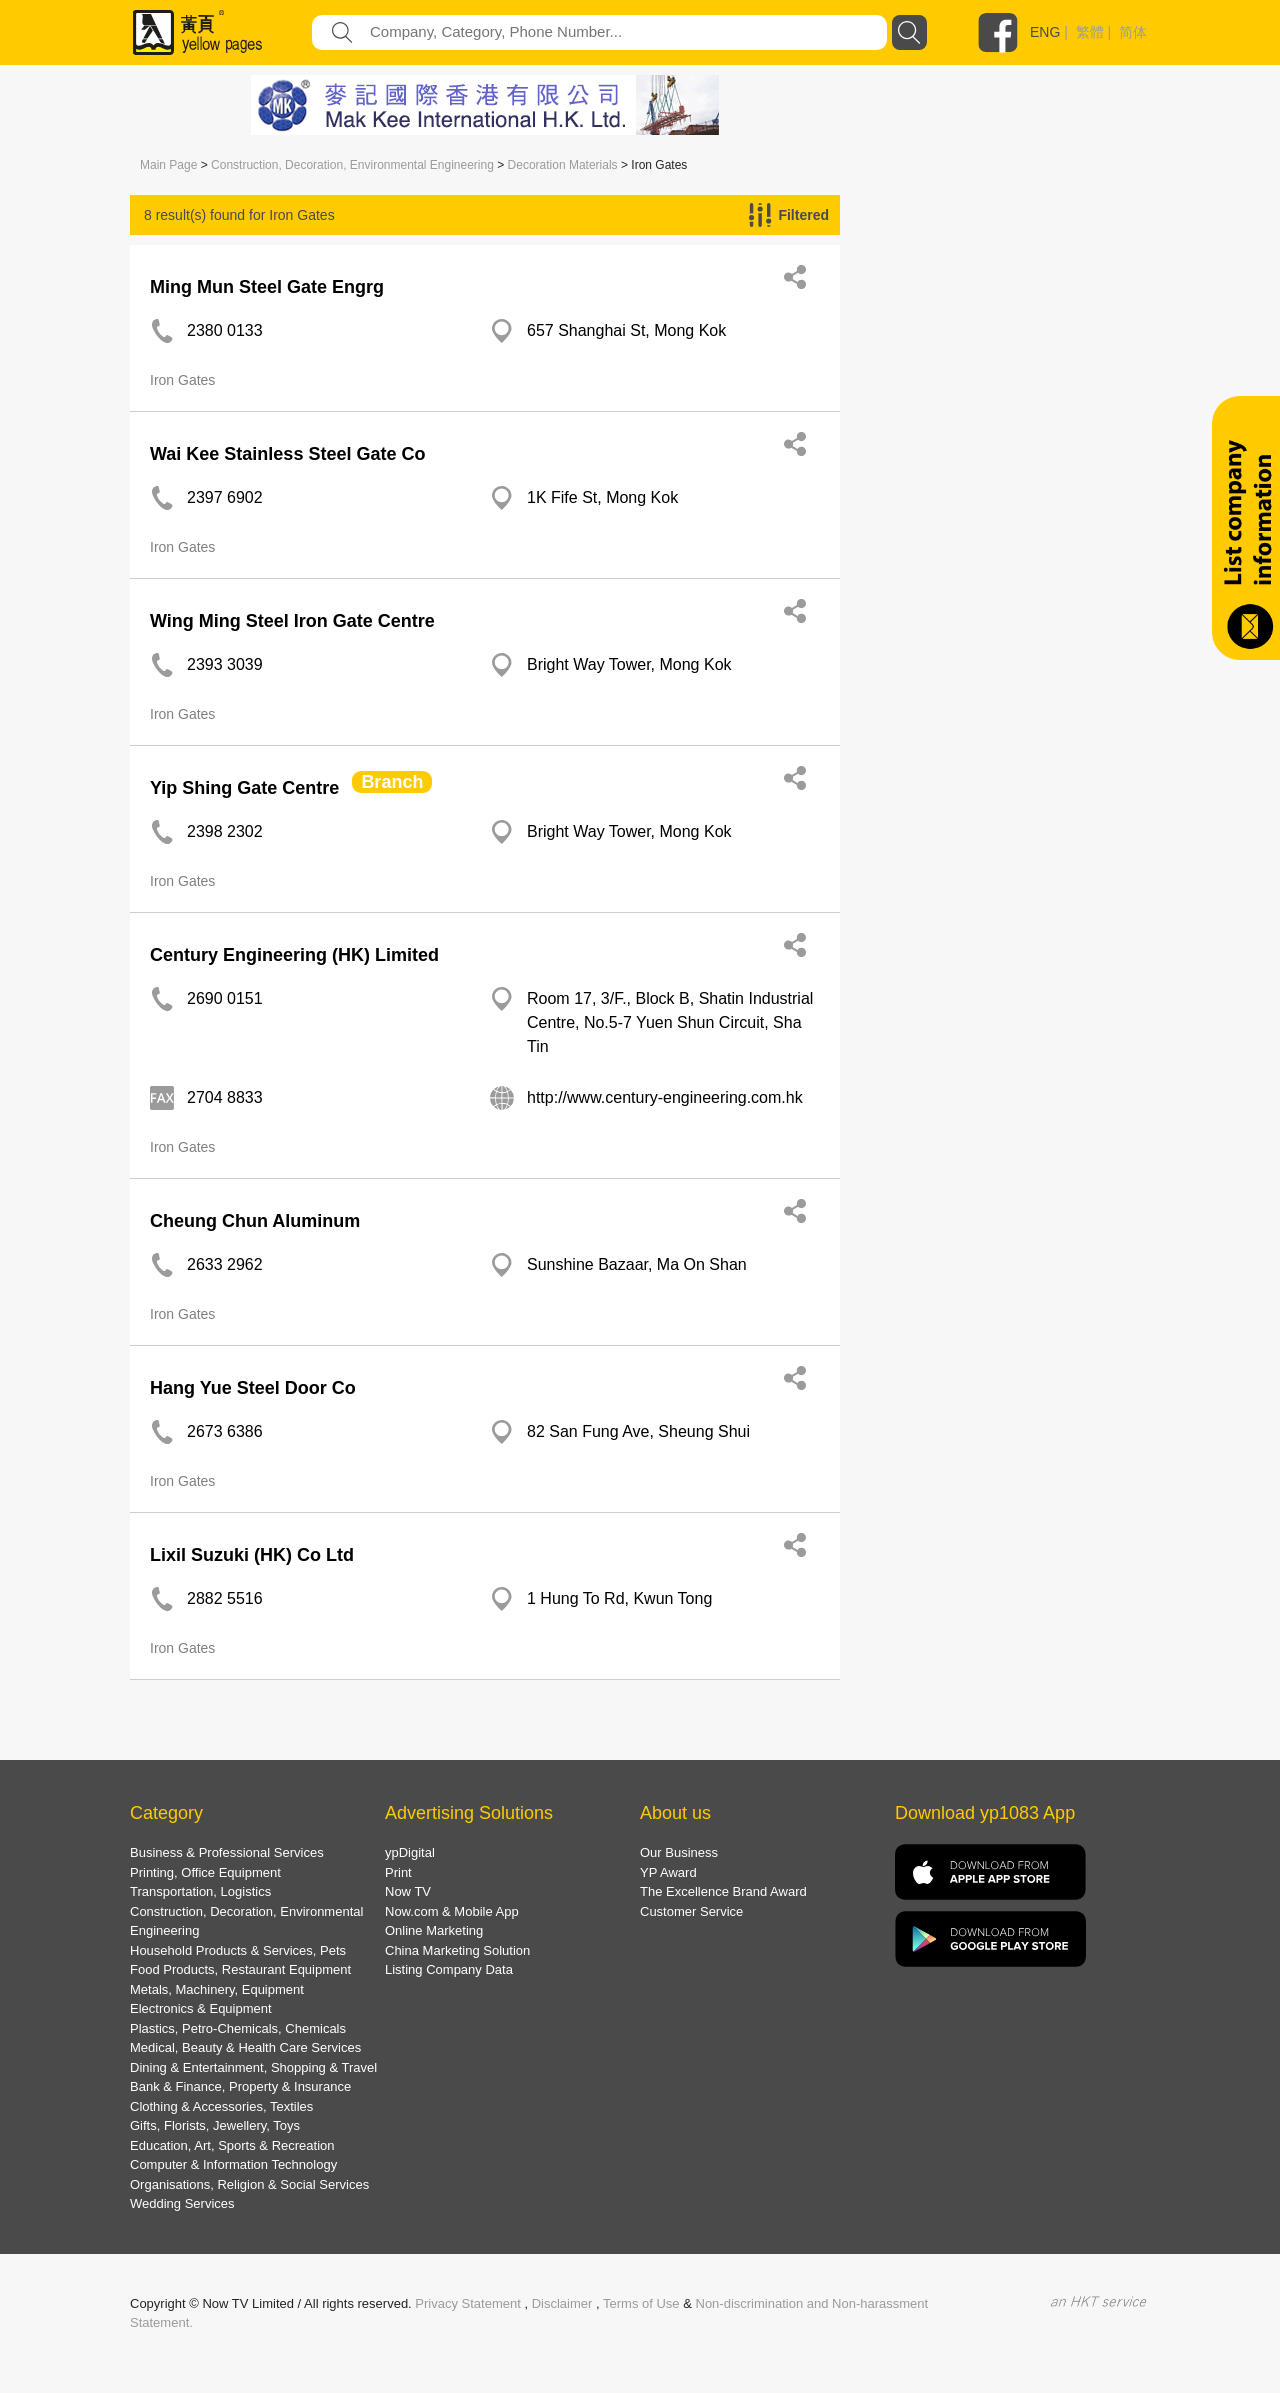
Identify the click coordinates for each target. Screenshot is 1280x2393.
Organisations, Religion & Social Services (249, 2184)
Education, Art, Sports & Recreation (232, 2145)
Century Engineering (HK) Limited (294, 955)
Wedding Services (182, 2203)
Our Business (679, 1852)
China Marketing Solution (457, 1950)
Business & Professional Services (227, 1852)
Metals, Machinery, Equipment (217, 1989)
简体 (1133, 32)
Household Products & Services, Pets (238, 1950)
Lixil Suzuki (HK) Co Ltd (252, 1555)
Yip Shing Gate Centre (244, 788)
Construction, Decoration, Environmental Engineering (352, 165)
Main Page (168, 165)
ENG (1045, 32)
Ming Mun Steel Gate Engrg (267, 287)
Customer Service (691, 1911)
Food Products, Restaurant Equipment (240, 1969)
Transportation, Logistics (200, 1891)
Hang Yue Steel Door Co (253, 1388)
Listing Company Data (449, 1969)
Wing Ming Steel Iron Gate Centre (292, 621)
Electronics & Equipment (201, 2008)
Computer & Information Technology (233, 2164)
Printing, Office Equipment (205, 1872)
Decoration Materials (563, 165)
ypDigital (410, 1852)
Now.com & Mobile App (452, 1911)
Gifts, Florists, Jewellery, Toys (215, 2125)
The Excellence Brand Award (723, 1891)
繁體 (1090, 32)
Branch (392, 782)
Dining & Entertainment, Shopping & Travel (253, 2067)
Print (398, 1872)
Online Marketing (434, 1930)
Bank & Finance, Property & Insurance (240, 2086)
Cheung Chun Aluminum (255, 1221)
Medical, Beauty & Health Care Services (245, 2047)
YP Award (668, 1872)
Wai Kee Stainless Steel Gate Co (287, 454)
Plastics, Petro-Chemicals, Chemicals (238, 2028)
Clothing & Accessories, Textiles (221, 2106)
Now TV (408, 1891)
